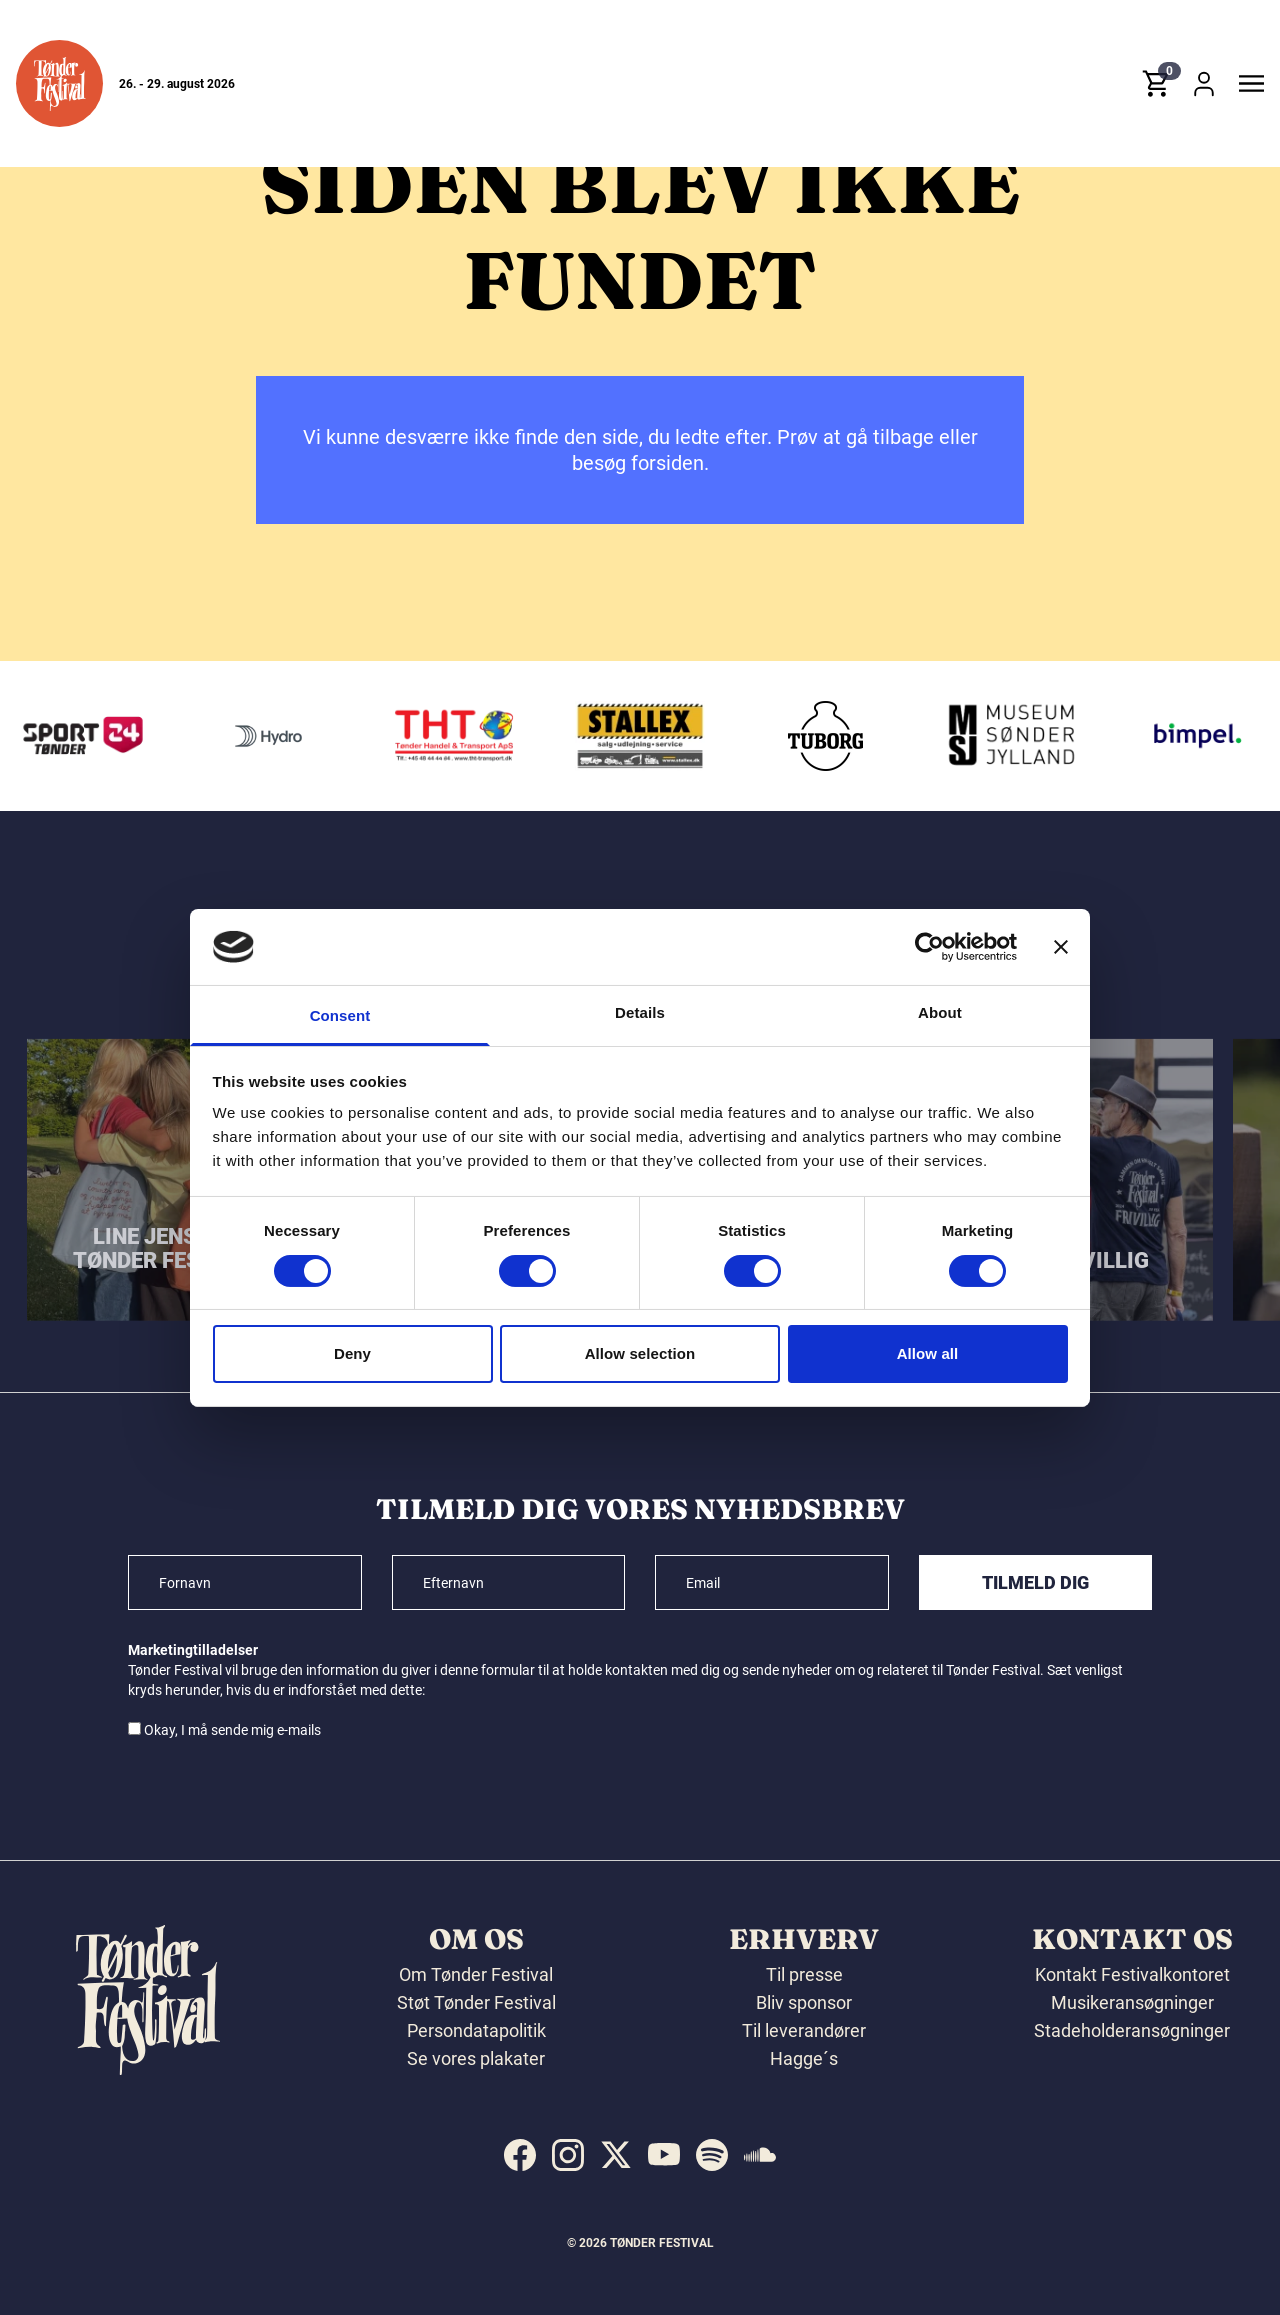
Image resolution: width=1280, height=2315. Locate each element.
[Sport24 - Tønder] (251, 736)
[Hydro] (436, 736)
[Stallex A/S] (808, 736)
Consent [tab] (340, 1015)
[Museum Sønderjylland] (1179, 736)
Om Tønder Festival (476, 1974)
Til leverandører (804, 2030)
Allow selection (640, 1353)
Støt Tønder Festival (476, 2002)
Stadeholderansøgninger (1132, 2030)
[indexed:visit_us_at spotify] (712, 2155)
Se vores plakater (476, 2058)
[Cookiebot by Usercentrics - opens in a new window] (929, 947)
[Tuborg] (993, 736)
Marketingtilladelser (193, 1650)
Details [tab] (640, 1012)
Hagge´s (804, 2058)
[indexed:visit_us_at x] (616, 2155)
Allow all (928, 1353)
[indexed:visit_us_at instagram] (568, 2155)
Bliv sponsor (804, 2002)
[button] (59, 83)
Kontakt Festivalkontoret (1132, 1974)
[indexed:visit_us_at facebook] (520, 2155)
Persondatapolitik (476, 2030)
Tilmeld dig (1035, 1582)
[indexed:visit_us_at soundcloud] (760, 2155)
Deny (352, 1353)
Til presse (804, 1974)
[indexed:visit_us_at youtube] (664, 2155)
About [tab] (940, 1012)
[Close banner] (1061, 947)
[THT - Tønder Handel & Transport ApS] (622, 736)
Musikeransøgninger (1132, 2002)
